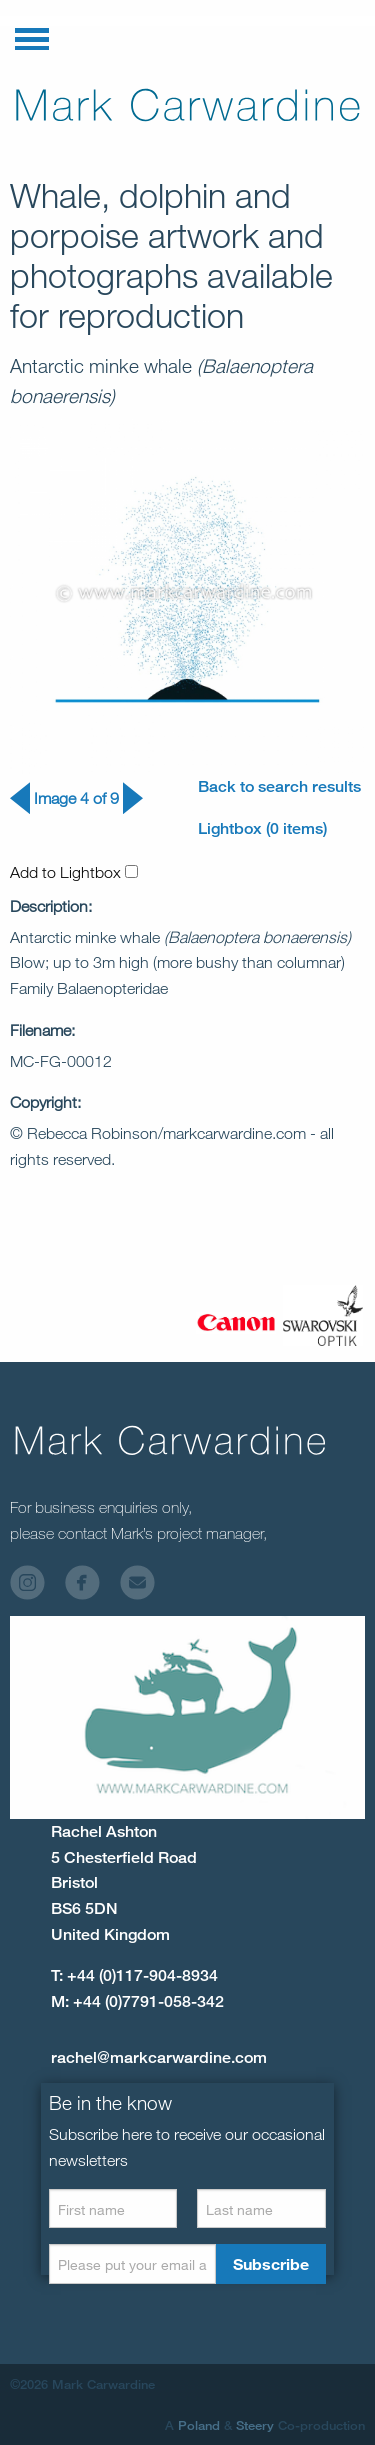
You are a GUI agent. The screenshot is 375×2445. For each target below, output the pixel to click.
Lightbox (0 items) (262, 828)
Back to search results (279, 786)
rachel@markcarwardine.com (159, 2057)
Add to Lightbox (74, 872)
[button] (32, 35)
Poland (199, 2425)
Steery (255, 2425)
